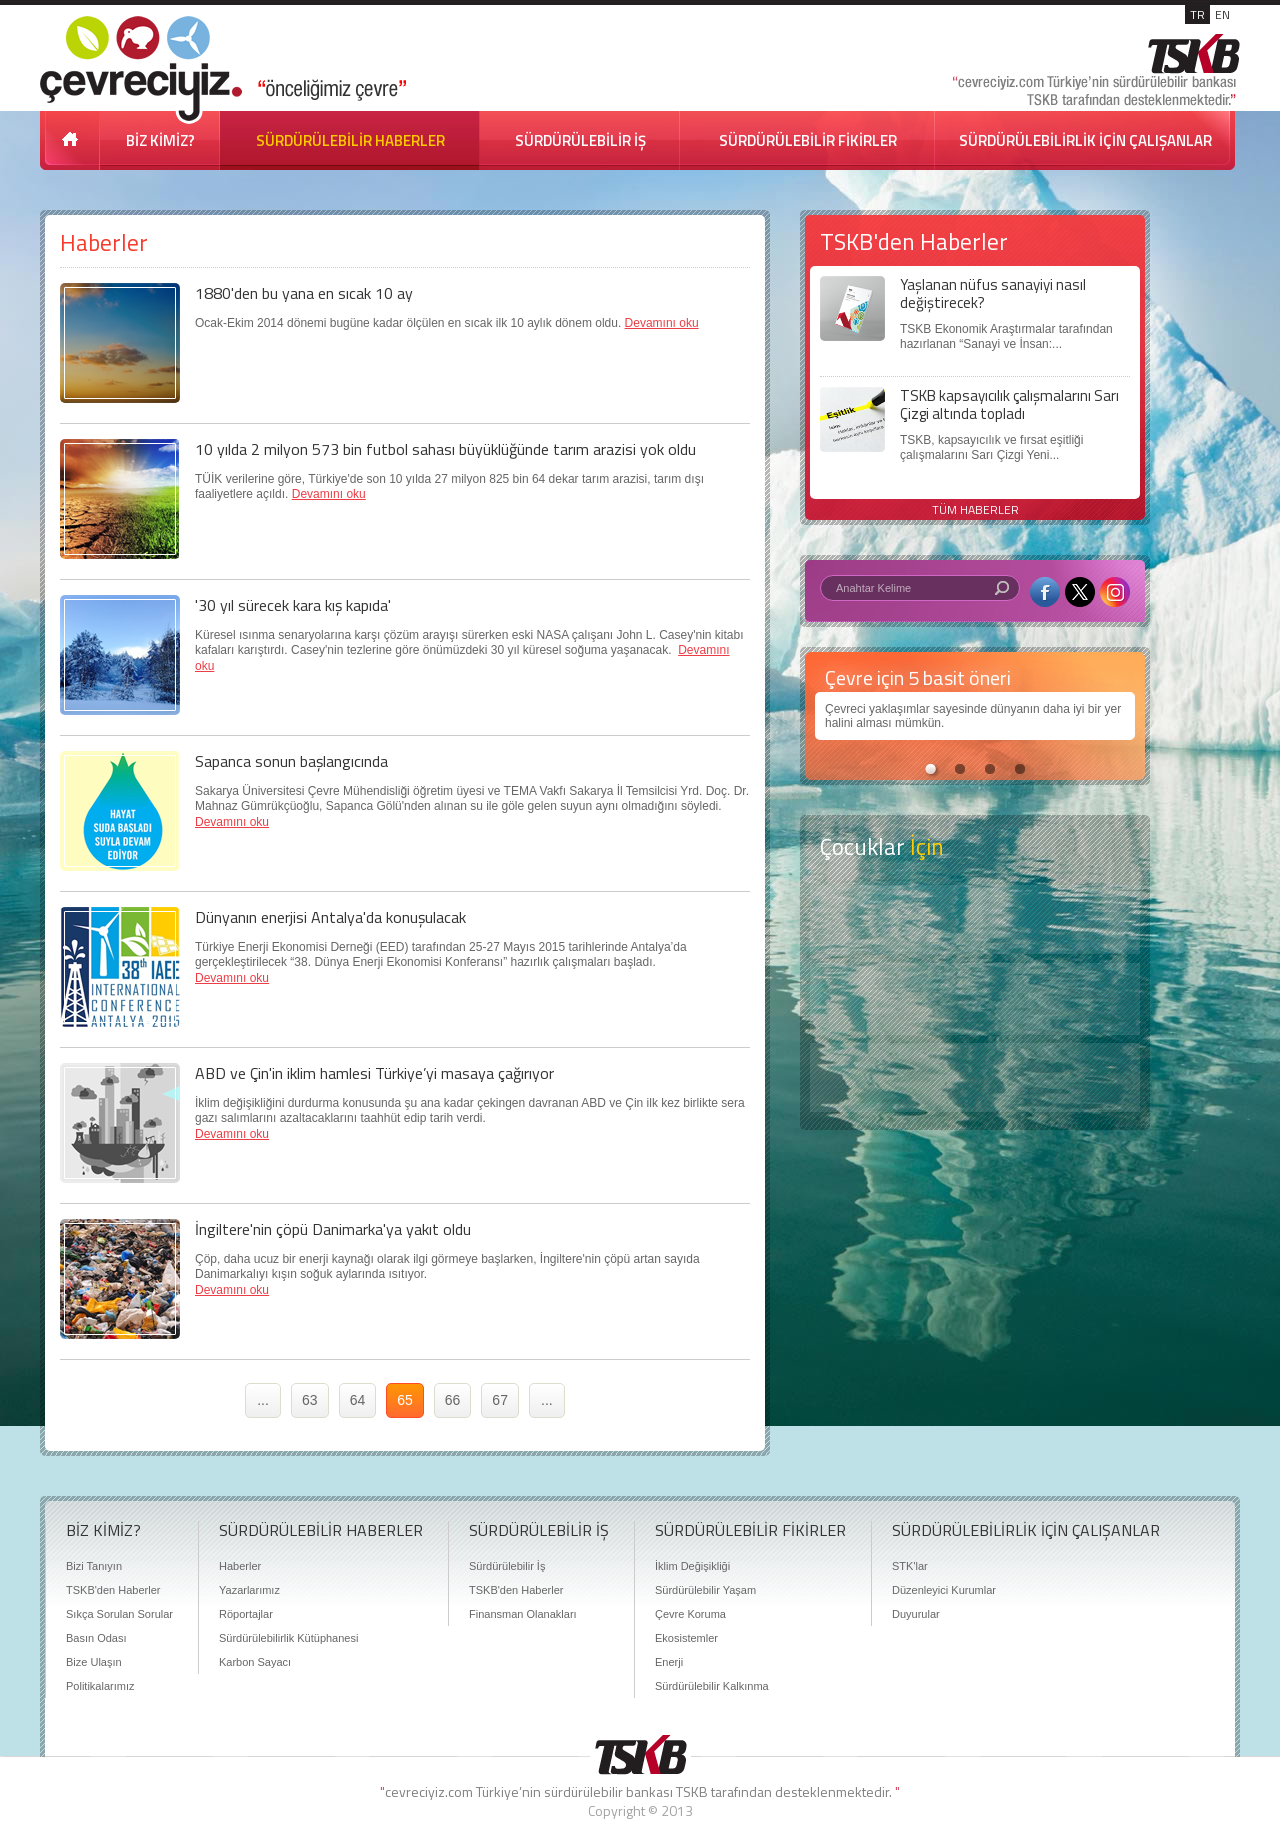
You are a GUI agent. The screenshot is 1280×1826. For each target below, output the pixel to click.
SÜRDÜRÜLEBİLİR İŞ (580, 140)
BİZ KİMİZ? (160, 140)
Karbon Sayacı (255, 1662)
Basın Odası (96, 1638)
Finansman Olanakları (523, 1614)
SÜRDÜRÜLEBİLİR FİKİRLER (808, 140)
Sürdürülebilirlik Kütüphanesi (288, 1638)
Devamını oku (662, 323)
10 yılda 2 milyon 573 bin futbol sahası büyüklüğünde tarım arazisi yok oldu (445, 449)
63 (310, 1400)
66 (453, 1400)
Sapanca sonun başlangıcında (291, 761)
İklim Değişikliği (692, 1566)
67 (500, 1400)
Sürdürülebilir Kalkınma (712, 1686)
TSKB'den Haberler (113, 1590)
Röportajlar (246, 1614)
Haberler (240, 1566)
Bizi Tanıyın (94, 1566)
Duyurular (916, 1614)
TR (1197, 14)
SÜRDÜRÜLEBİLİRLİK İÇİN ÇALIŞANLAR (1085, 140)
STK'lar (910, 1566)
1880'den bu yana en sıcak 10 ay (304, 293)
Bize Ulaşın (94, 1662)
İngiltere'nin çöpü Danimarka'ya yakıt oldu (333, 1229)
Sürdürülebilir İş (507, 1566)
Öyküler (975, 999)
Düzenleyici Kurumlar (944, 1590)
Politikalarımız (100, 1686)
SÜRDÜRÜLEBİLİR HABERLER (350, 140)
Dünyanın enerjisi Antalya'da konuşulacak (330, 917)
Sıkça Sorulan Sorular (119, 1614)
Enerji (669, 1662)
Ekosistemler (686, 1638)
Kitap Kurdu (975, 1077)
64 (358, 1400)
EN (1222, 14)
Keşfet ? (975, 919)
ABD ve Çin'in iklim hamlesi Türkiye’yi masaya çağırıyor (374, 1073)
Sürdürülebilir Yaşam (705, 1590)
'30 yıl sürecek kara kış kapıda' (293, 605)
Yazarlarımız (249, 1590)
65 (405, 1400)
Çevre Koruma (690, 1614)
